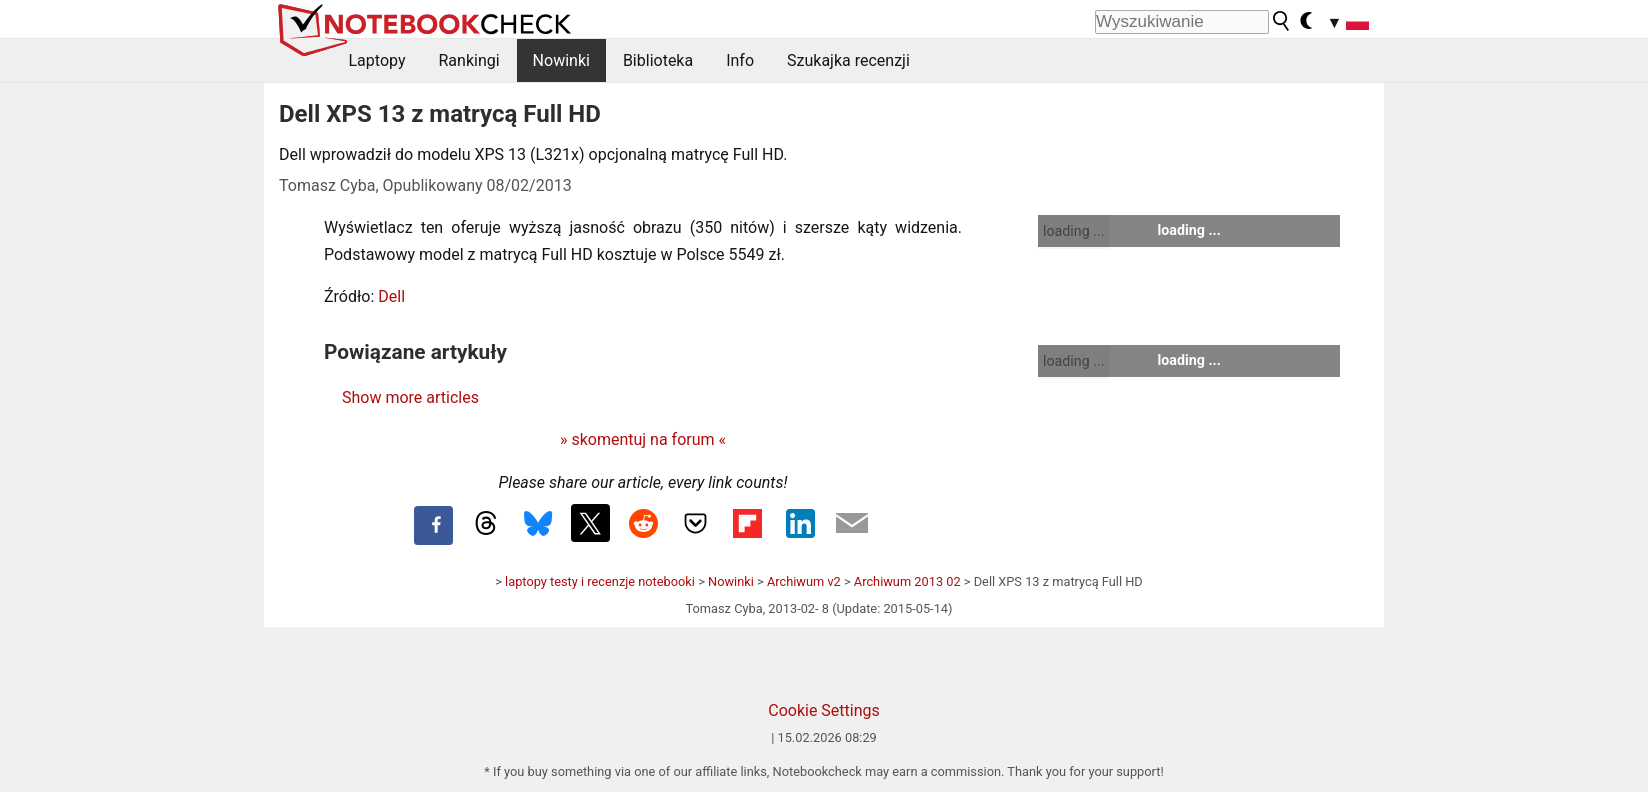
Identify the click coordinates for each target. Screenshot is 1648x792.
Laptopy (377, 60)
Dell (391, 296)
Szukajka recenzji (848, 60)
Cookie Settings (824, 710)
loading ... (1073, 231)
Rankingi (468, 60)
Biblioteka (658, 60)
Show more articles (410, 397)
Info (740, 60)
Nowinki (561, 60)
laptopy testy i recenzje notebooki (600, 581)
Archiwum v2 (804, 581)
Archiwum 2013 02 (907, 581)
